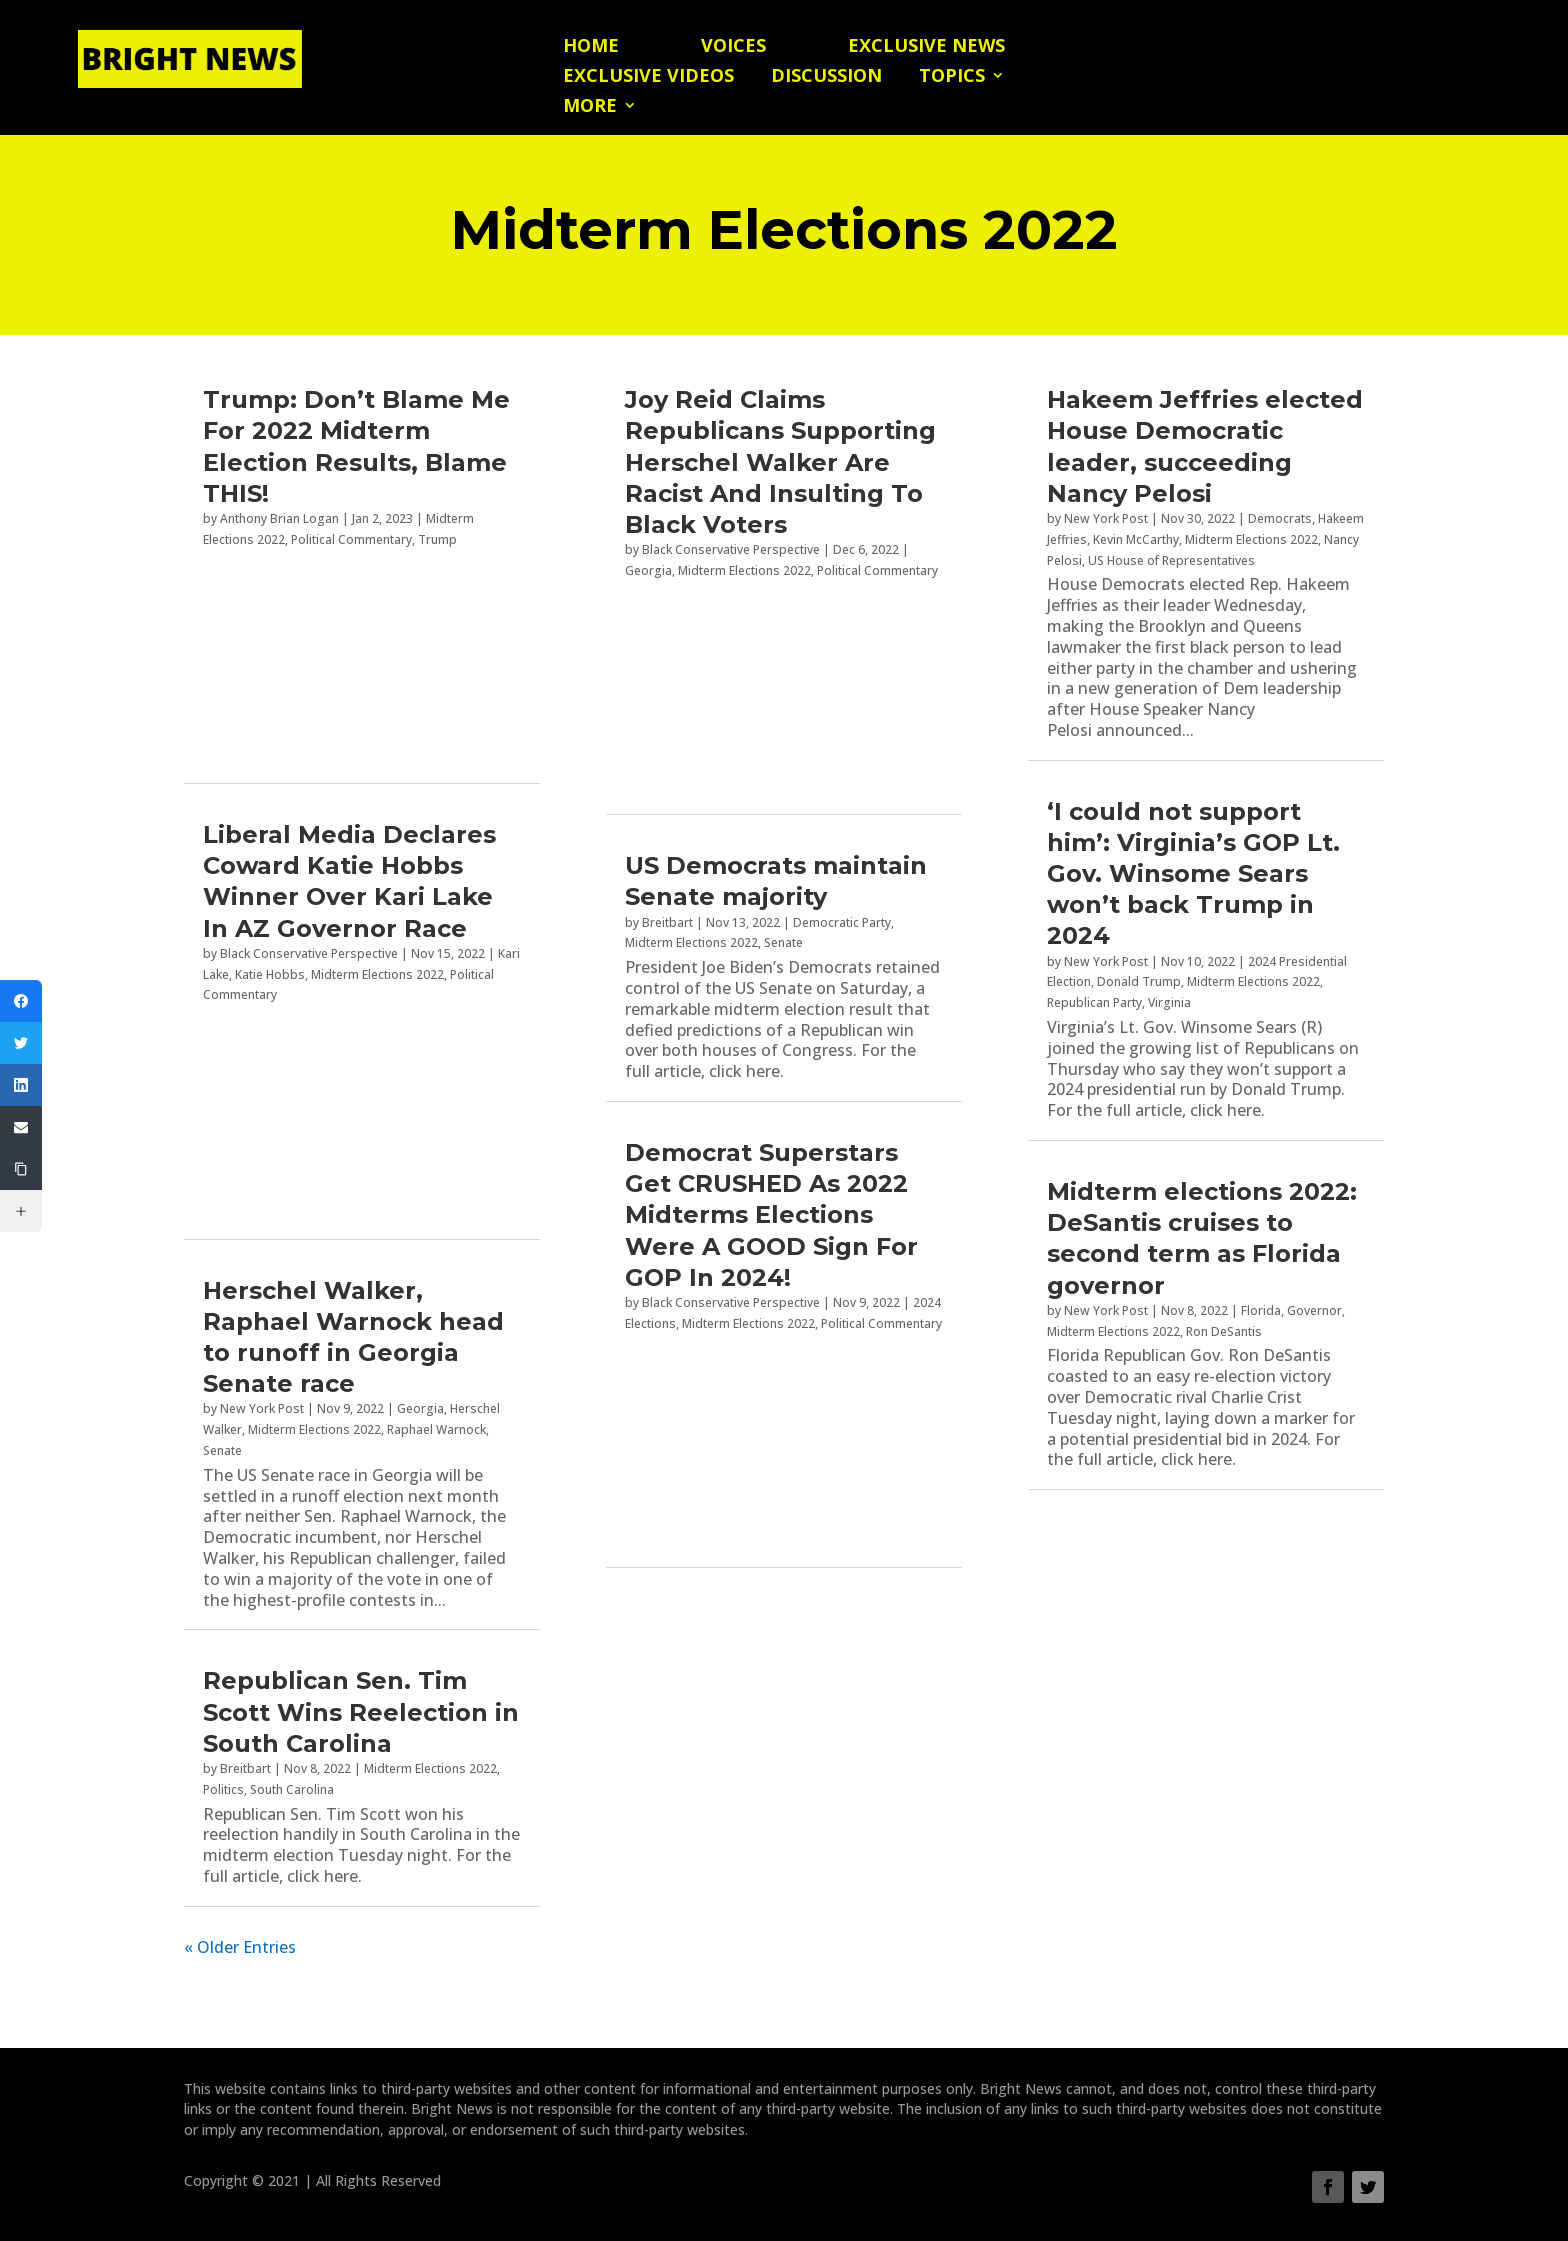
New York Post (262, 1408)
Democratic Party (842, 922)
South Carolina (292, 1789)
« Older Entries (240, 1947)
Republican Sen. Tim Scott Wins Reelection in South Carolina (361, 1711)
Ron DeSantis (1224, 1331)
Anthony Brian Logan (279, 518)
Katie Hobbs (270, 974)
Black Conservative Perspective (309, 953)
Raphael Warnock (436, 1429)
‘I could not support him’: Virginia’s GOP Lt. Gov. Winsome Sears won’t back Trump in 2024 (1193, 874)
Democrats (1280, 518)
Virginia (1169, 1002)
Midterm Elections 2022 (377, 974)
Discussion (826, 77)
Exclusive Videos (648, 77)
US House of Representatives (1171, 560)
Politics (223, 1789)
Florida (1261, 1310)
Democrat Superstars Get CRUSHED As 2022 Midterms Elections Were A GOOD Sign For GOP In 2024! (771, 1215)
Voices (733, 47)
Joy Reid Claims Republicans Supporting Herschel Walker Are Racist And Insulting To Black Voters (780, 462)
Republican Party (1094, 1002)
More (590, 107)
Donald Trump (1139, 981)
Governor (1314, 1310)
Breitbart (245, 1768)
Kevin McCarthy (1136, 539)
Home (591, 47)
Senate (222, 1450)
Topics (952, 77)
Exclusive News (926, 47)
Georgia (420, 1408)
